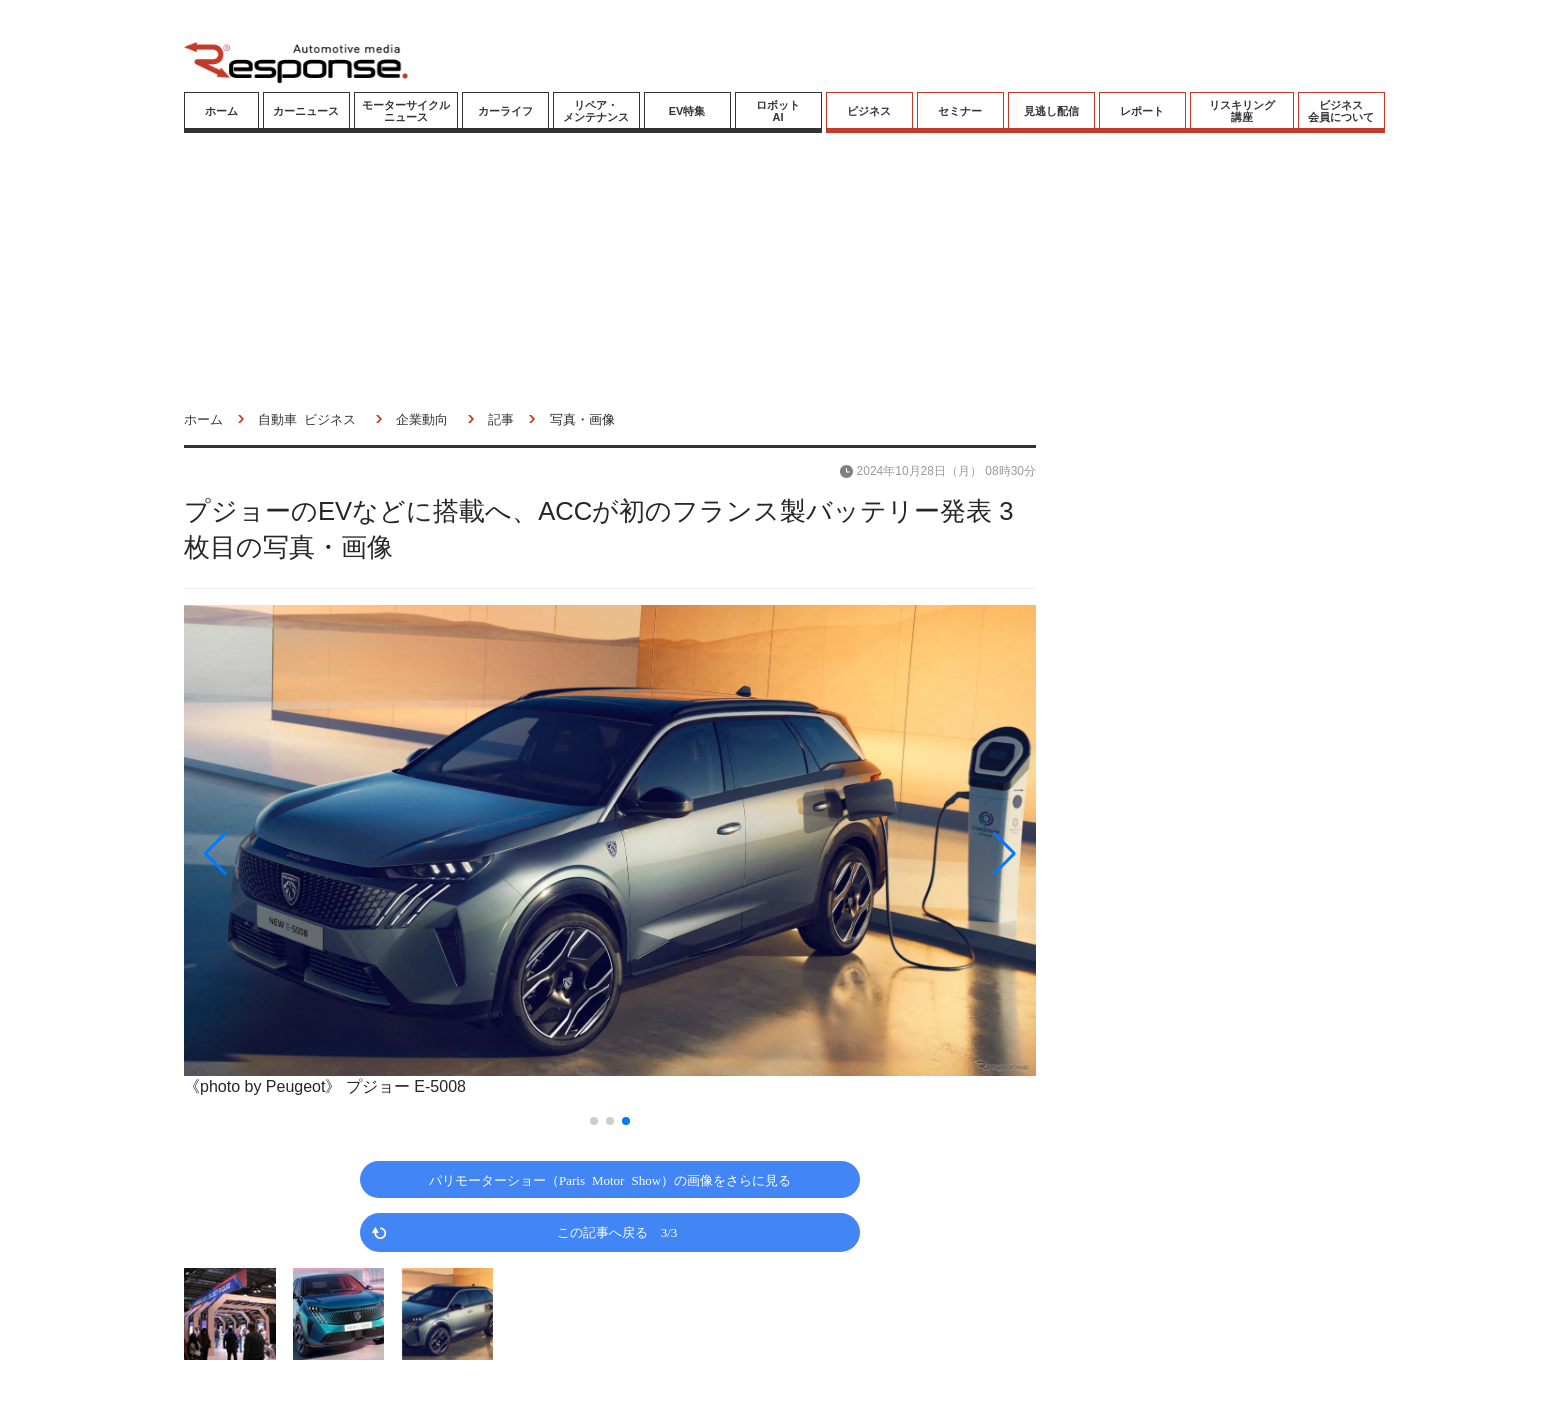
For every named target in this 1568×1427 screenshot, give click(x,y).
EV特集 (687, 111)
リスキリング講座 (1242, 111)
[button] (312, 853)
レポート (1142, 111)
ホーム (221, 111)
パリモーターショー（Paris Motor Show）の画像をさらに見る (610, 1179)
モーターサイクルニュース (406, 111)
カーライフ (505, 111)
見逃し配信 (1051, 111)
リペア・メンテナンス (596, 111)
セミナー (960, 111)
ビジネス (869, 111)
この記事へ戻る (617, 1231)
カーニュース (306, 111)
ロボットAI (778, 111)
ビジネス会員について (1341, 111)
